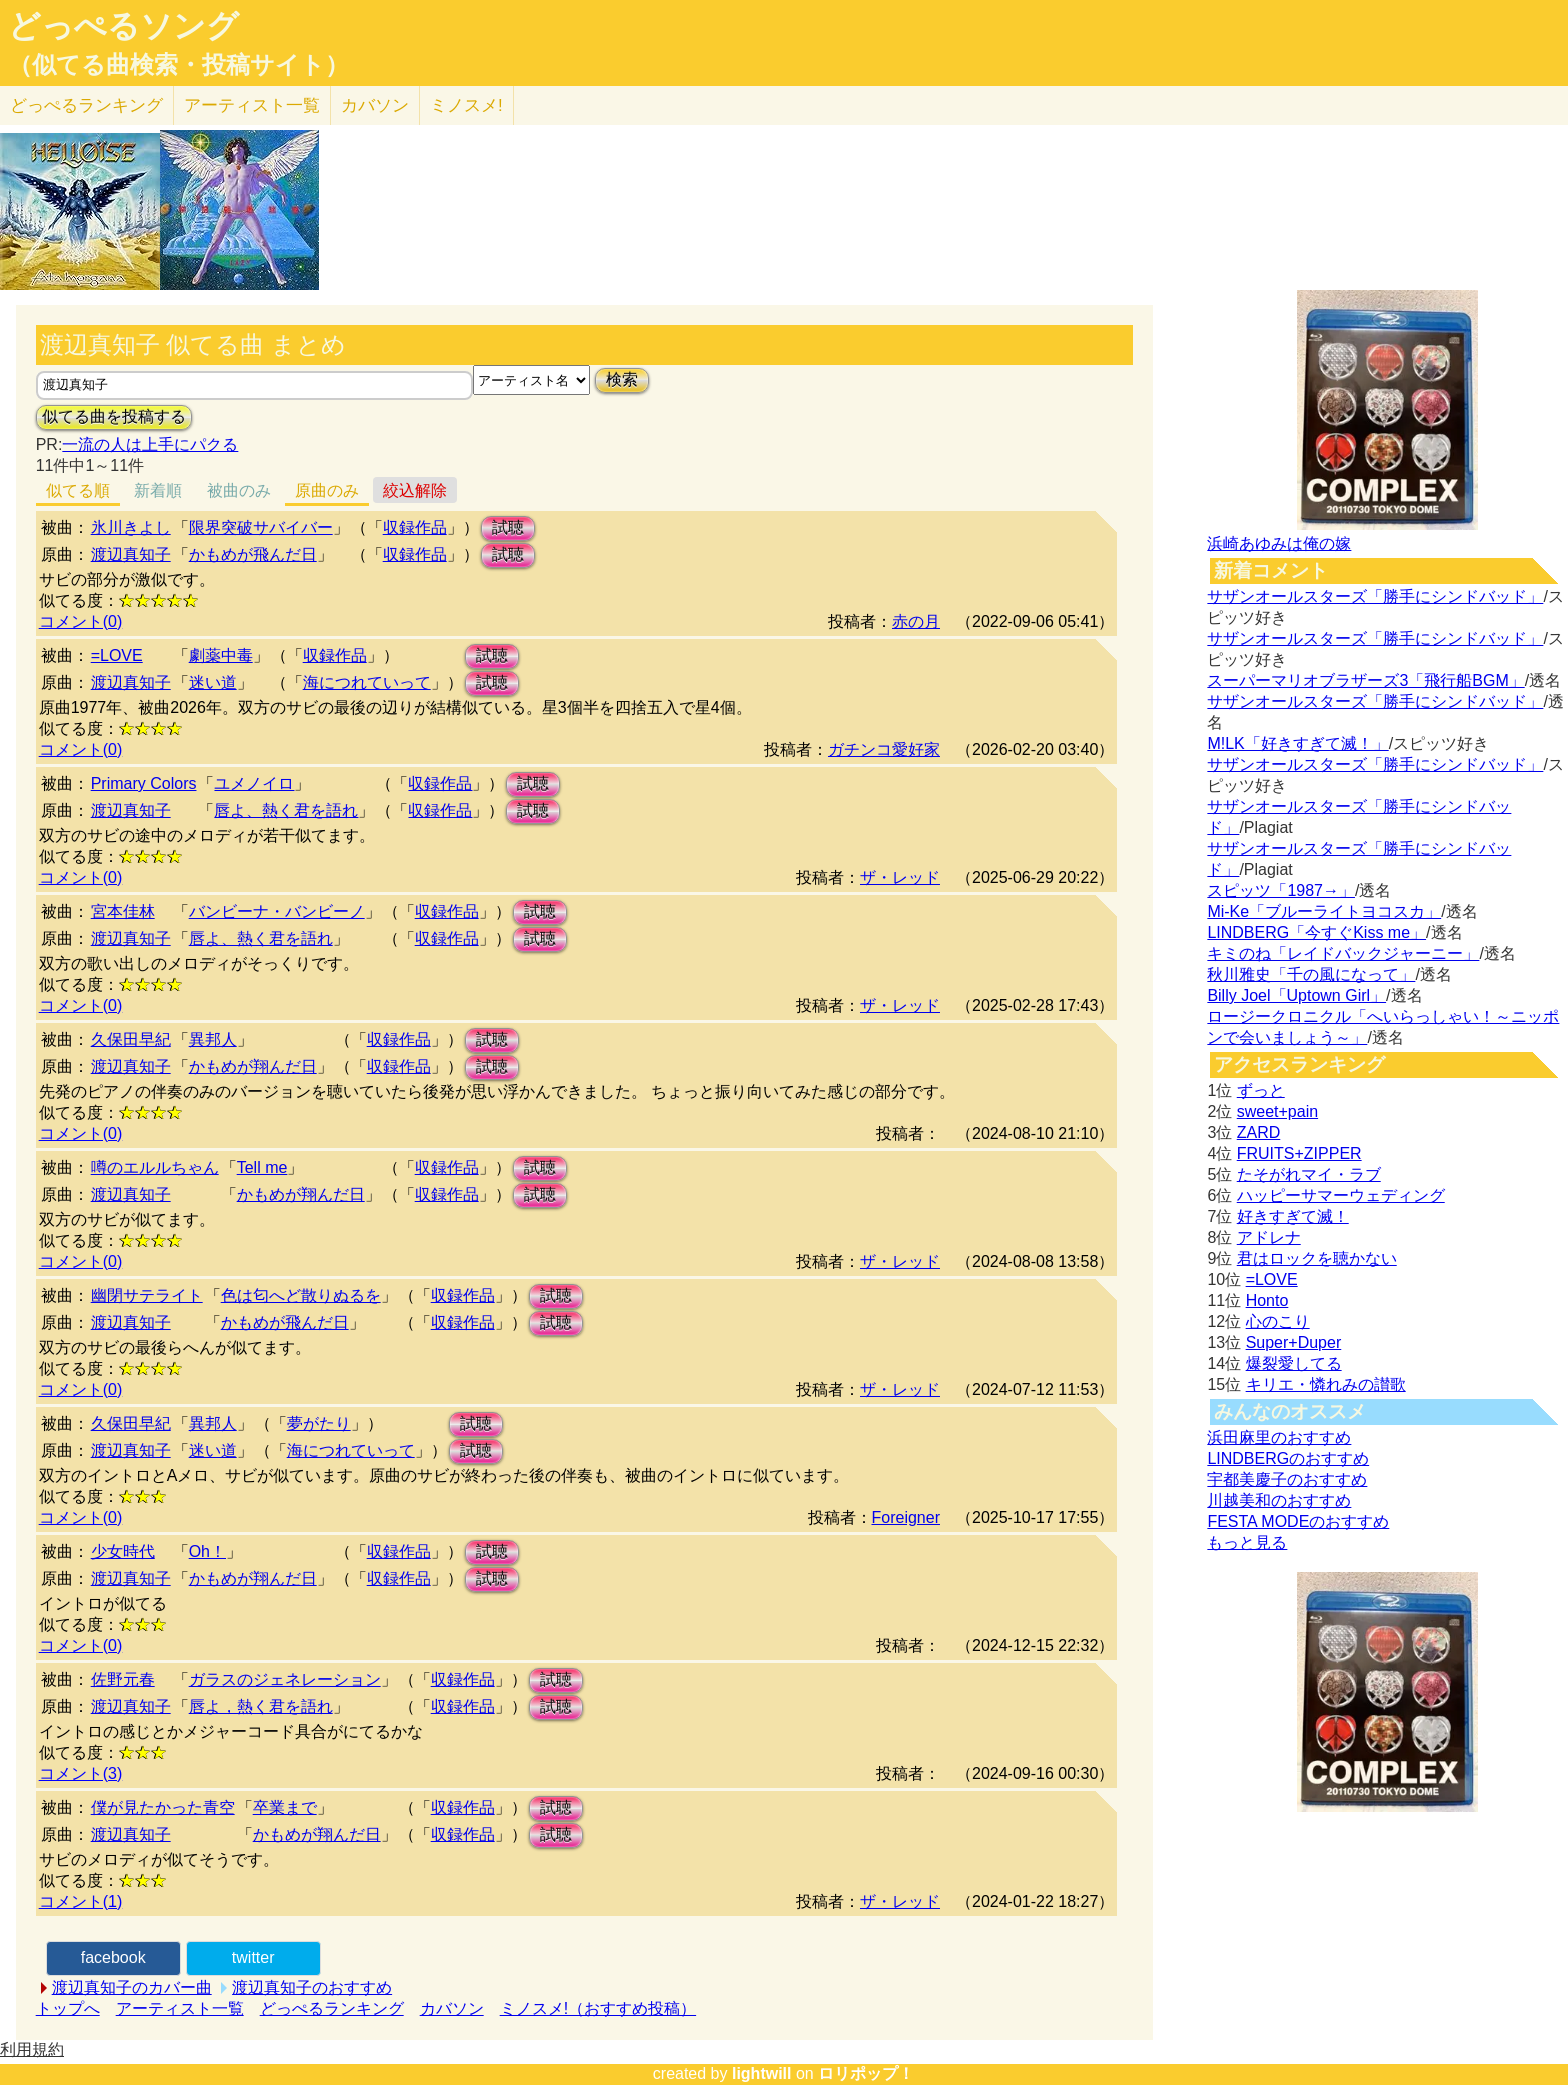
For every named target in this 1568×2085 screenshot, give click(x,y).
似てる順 (78, 490)
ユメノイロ (254, 783)
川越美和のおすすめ (1279, 1500)
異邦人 (213, 1039)
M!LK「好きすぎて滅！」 (1297, 743)
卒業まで (285, 1807)
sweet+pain (1277, 1111)
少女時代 (123, 1551)
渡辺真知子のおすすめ (312, 1987)
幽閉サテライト (147, 1295)
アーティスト (252, 105)
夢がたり (319, 1423)
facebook (113, 1957)
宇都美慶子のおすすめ (1287, 1479)
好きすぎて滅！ (1293, 1216)
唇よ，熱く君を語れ (261, 1706)
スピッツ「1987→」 (1281, 890)
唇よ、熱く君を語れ (286, 810)
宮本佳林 (123, 911)
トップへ (68, 2008)
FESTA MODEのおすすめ (1298, 1521)
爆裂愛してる (1294, 1363)
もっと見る (1247, 1542)
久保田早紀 (131, 1039)
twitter (253, 1957)
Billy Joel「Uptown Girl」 (1296, 995)
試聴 (508, 527)
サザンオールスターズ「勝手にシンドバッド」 (1375, 596)
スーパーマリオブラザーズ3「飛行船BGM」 (1365, 680)
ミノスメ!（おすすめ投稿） (598, 2008)
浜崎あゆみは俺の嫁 (1279, 543)
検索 (622, 379)
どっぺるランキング (332, 2008)
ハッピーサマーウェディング (1341, 1195)
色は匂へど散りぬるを (301, 1295)
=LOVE (117, 655)
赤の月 (916, 621)
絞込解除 (415, 490)
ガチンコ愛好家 (884, 749)
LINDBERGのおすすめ (1288, 1458)
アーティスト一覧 (180, 2008)
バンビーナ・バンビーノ (277, 911)
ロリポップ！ (866, 2073)
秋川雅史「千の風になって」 (1311, 974)
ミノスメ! (466, 105)
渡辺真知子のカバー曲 (132, 1987)
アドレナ (1269, 1237)
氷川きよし (131, 527)
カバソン (375, 105)
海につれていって (367, 682)
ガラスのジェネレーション (285, 1679)
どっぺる (86, 105)
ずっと (1261, 1090)
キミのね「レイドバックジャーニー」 (1343, 953)
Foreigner (906, 1517)
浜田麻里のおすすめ (1279, 1437)
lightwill (762, 2073)
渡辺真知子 (131, 554)
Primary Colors (144, 783)
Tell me (262, 1167)
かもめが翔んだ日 (253, 1066)
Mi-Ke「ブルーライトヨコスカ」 (1324, 911)
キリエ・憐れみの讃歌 (1326, 1384)
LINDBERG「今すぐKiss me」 (1316, 932)
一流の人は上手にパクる (150, 444)
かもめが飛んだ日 (253, 554)
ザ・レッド (900, 877)
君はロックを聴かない (1317, 1258)
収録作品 (415, 527)
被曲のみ (239, 490)
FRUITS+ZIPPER (1299, 1153)
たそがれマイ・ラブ (1309, 1174)
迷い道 (213, 682)
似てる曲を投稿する (114, 416)
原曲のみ (327, 490)
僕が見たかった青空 (163, 1807)
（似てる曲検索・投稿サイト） (178, 65)
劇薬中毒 (221, 655)
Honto (1267, 1300)
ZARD (1259, 1132)
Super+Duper (1294, 1342)
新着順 (158, 490)
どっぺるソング (123, 26)
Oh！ (207, 1551)
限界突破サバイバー (261, 527)
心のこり (1278, 1321)
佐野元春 (123, 1679)
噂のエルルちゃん (155, 1167)
